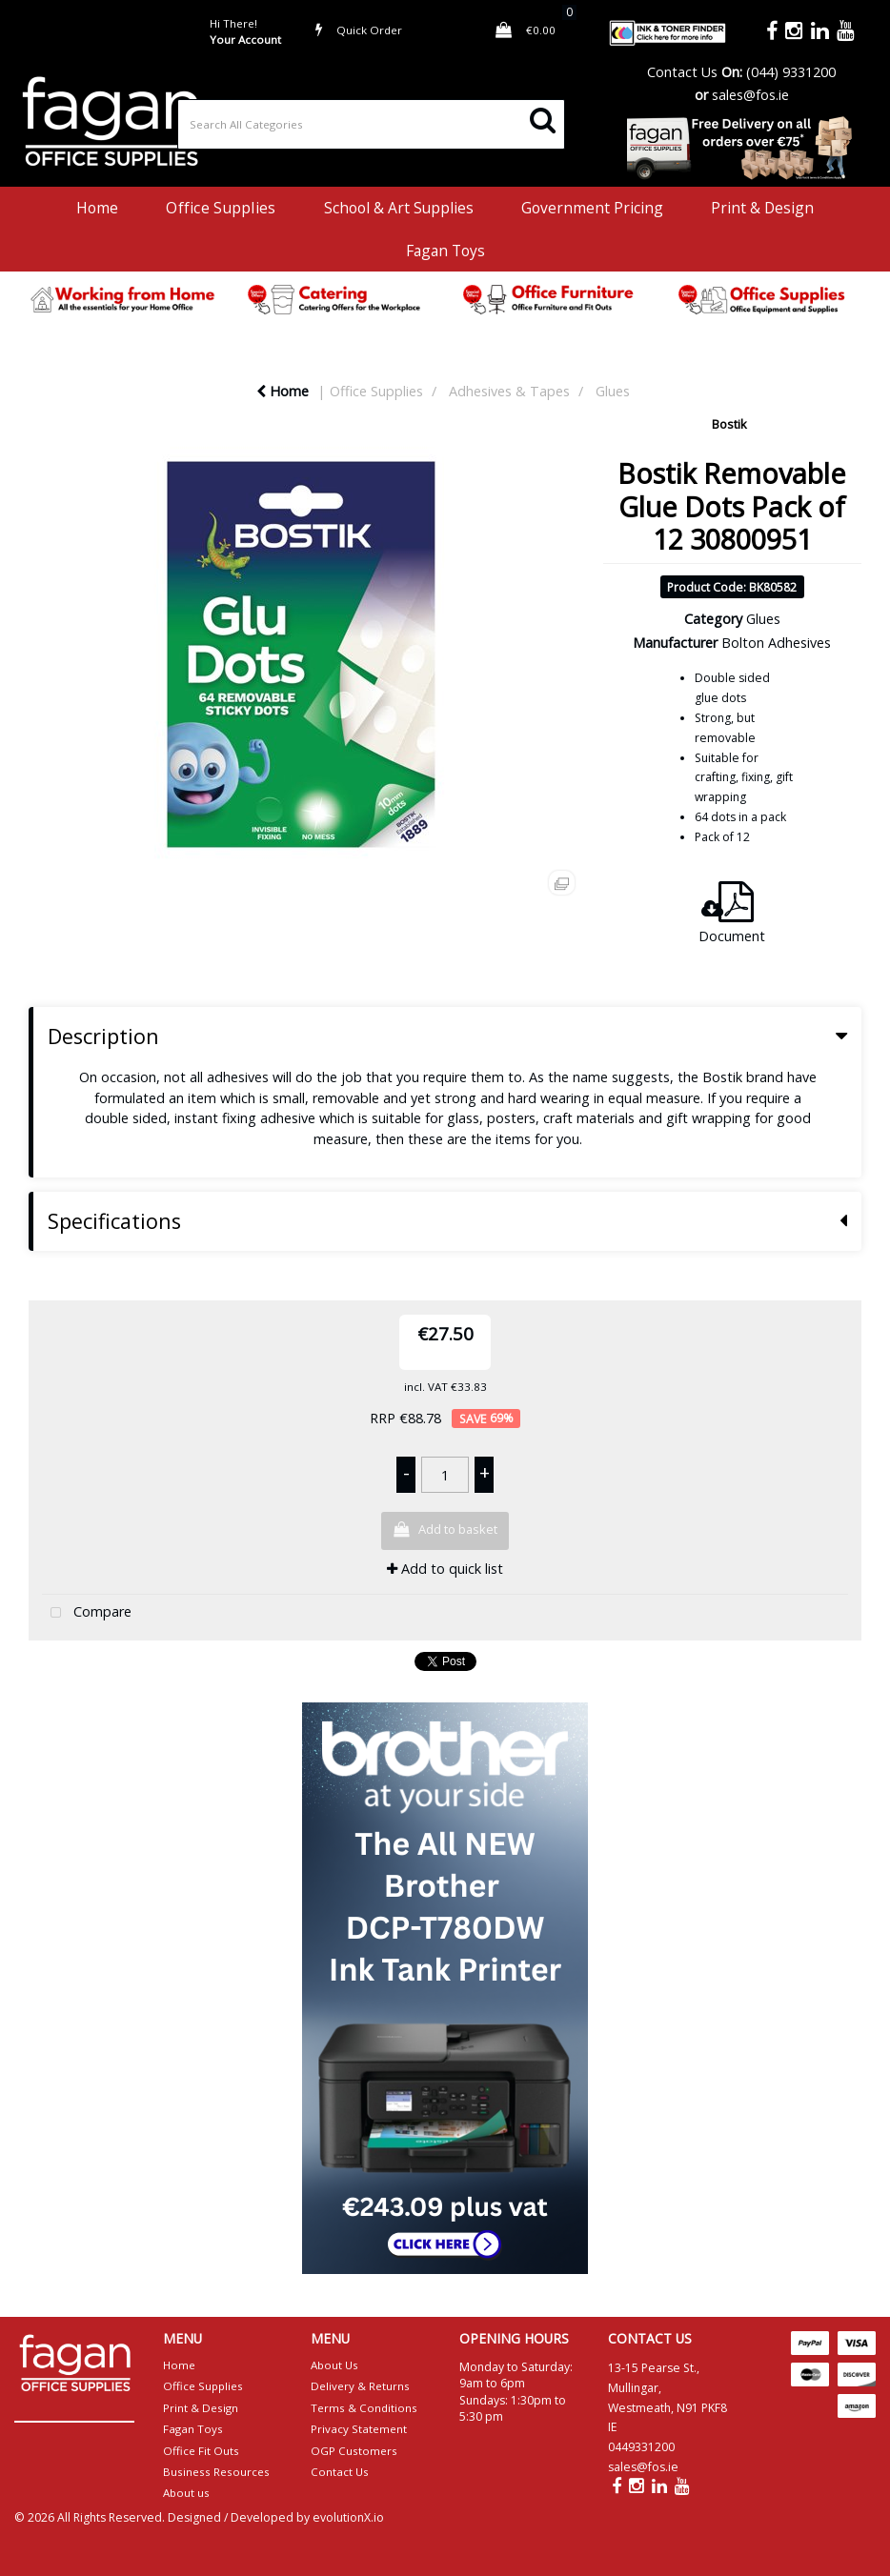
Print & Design (762, 207)
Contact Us (682, 72)
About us (186, 2492)
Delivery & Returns (360, 2386)
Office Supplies (220, 207)
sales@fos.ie (750, 95)
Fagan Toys (445, 250)
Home (97, 207)
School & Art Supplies (399, 207)
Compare (86, 1613)
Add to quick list (445, 1569)
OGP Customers (354, 2451)
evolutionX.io (348, 2517)
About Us (334, 2365)
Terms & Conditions (364, 2408)
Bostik (729, 424)
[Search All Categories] (371, 124)
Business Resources (216, 2472)
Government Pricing (592, 207)
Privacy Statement (359, 2429)
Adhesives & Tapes (509, 391)
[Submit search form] (542, 118)
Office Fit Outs (201, 2451)
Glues (613, 391)
